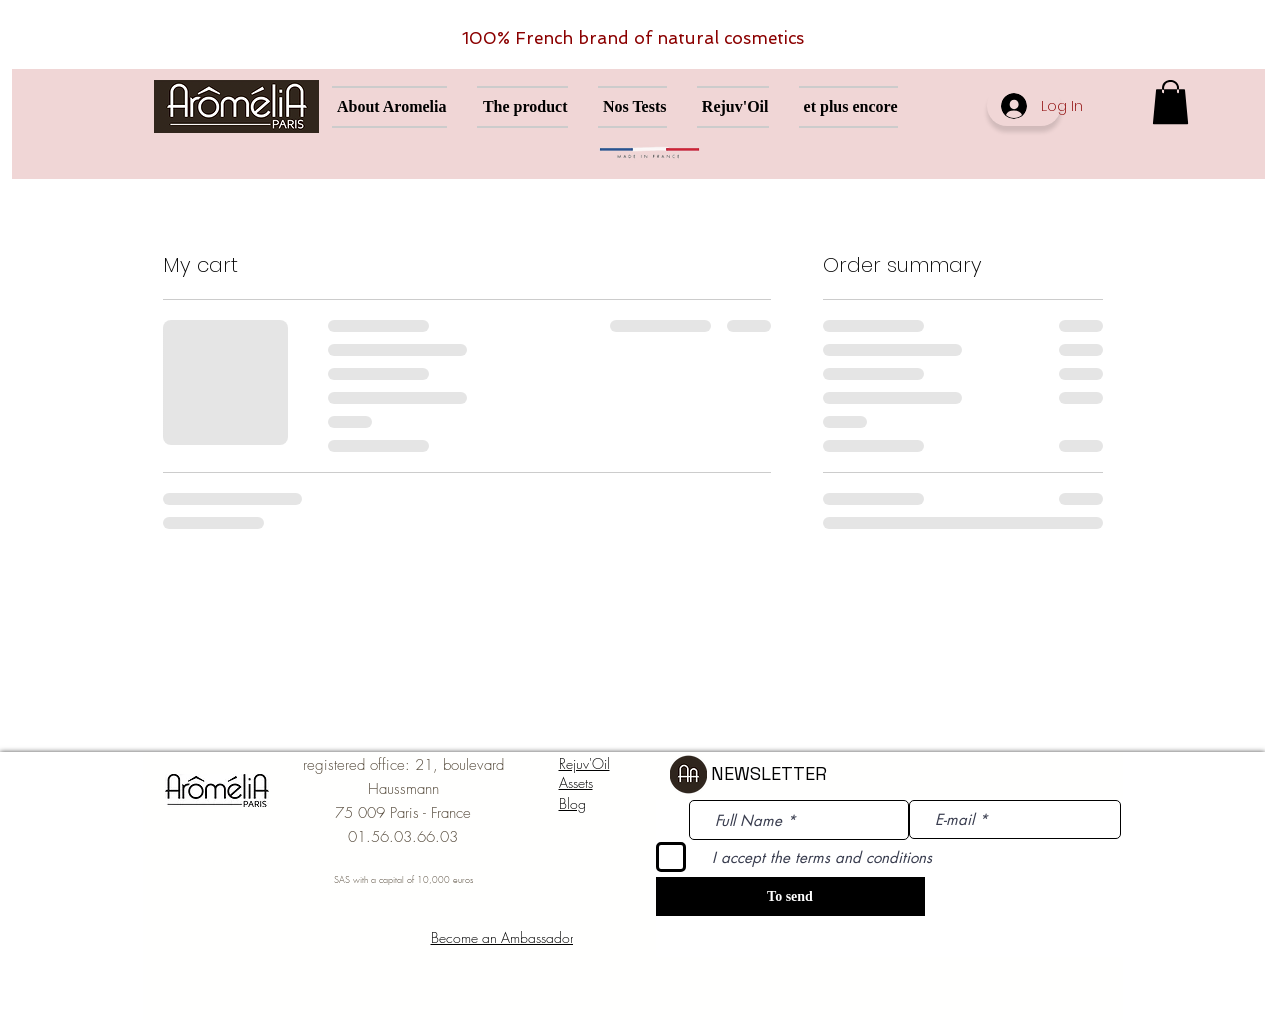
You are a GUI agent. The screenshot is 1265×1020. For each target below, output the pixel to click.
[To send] (790, 896)
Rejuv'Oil (584, 763)
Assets (576, 782)
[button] (1170, 102)
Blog (572, 803)
